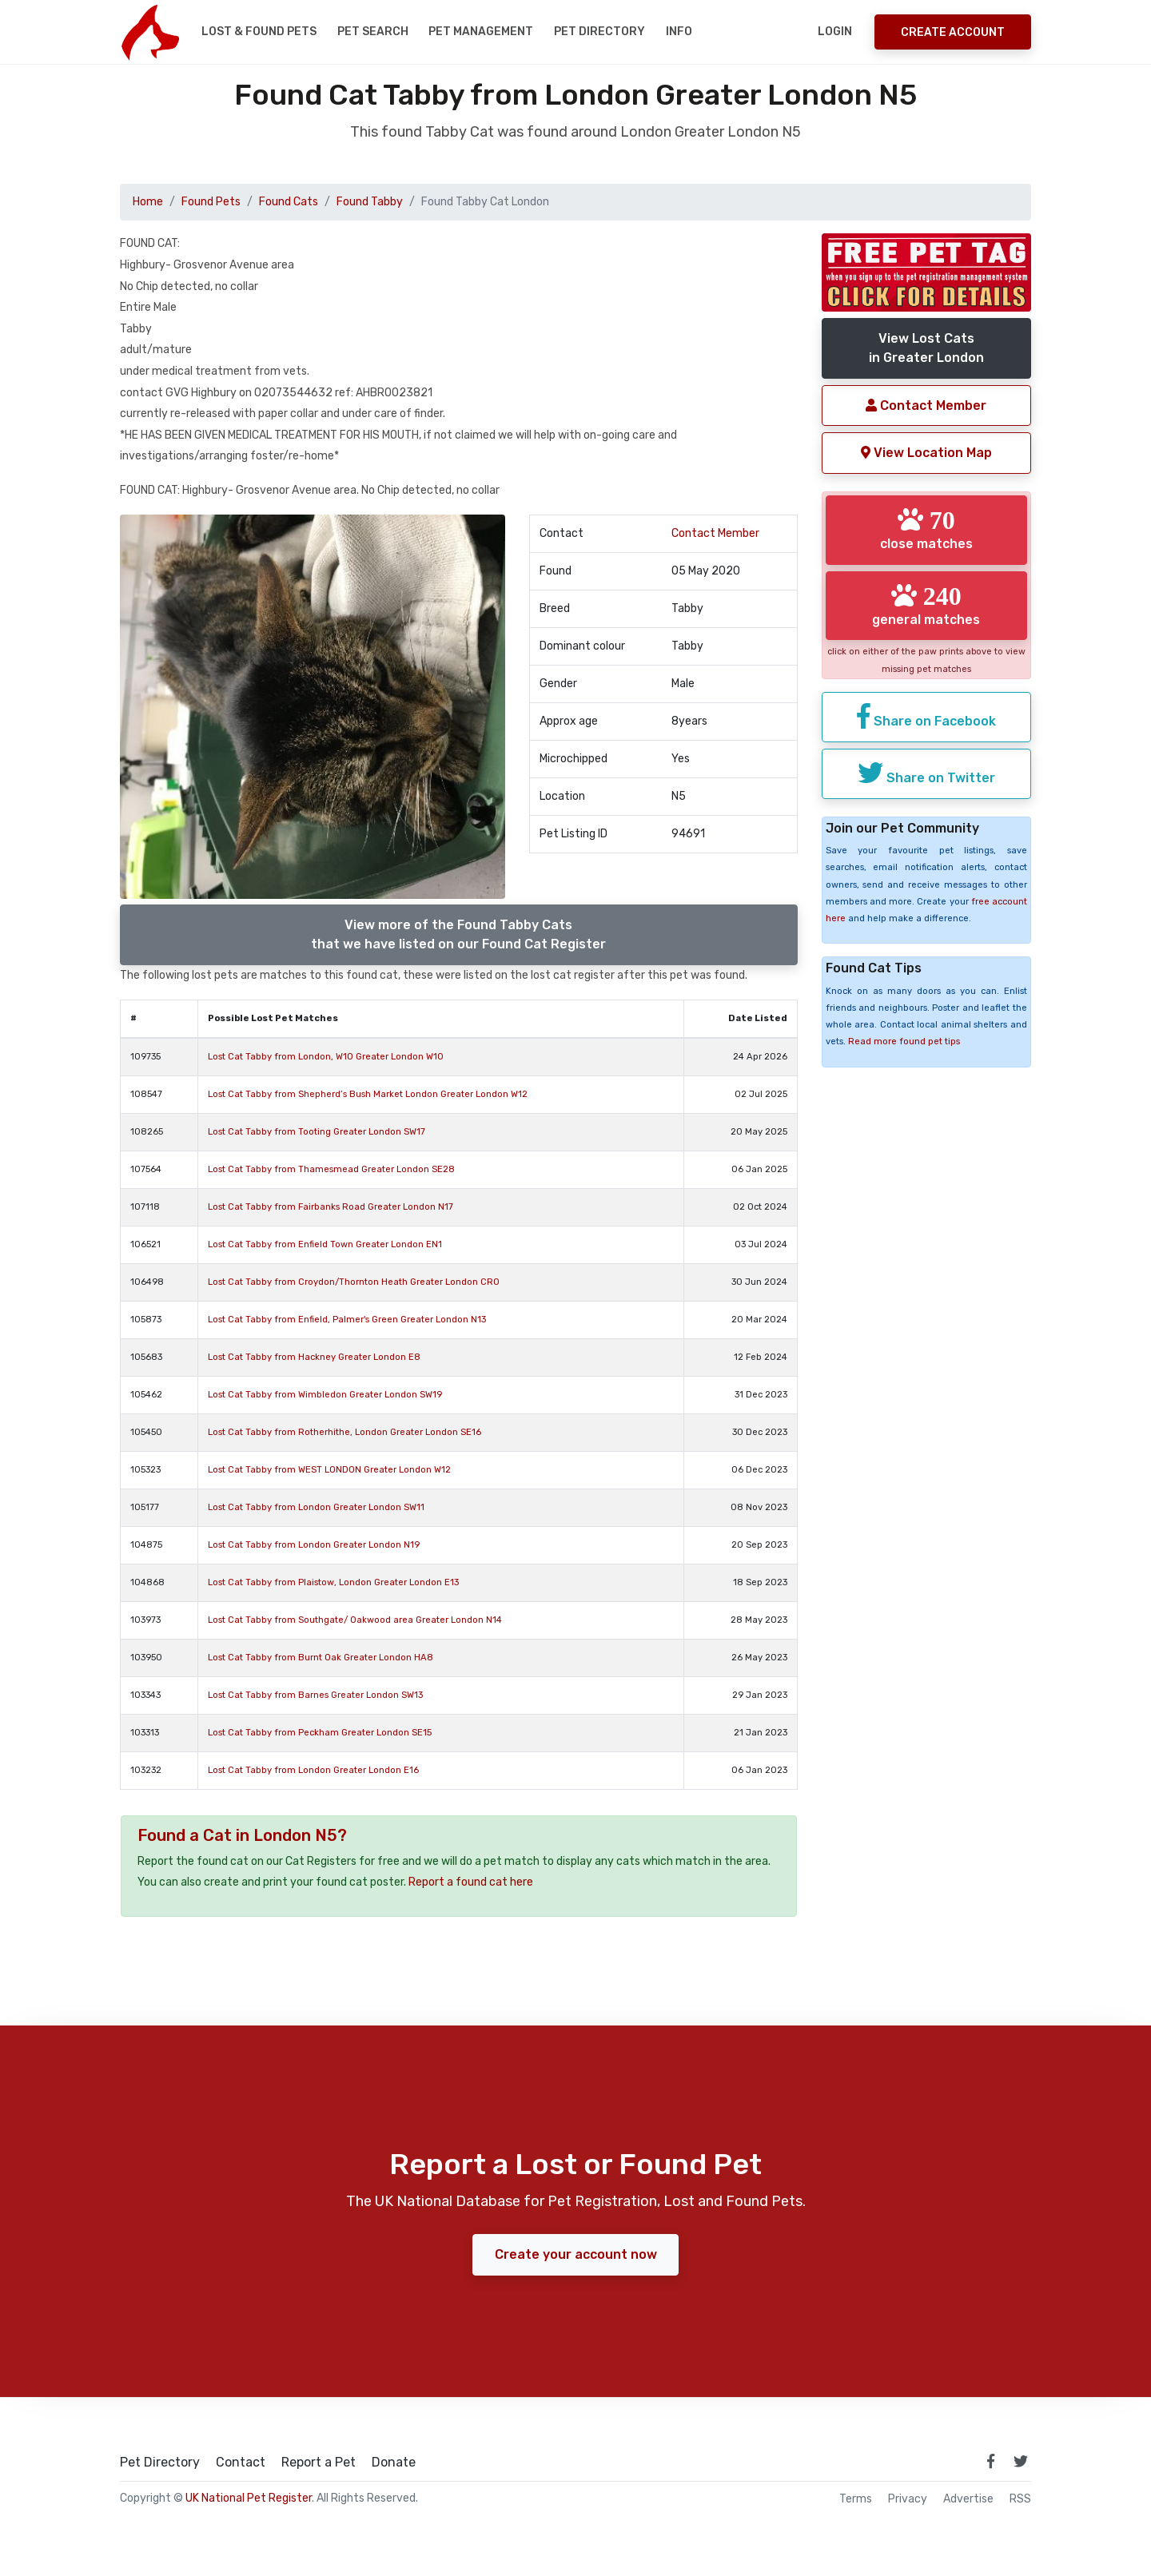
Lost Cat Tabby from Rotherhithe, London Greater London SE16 (344, 1432)
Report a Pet (318, 2462)
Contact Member (715, 533)
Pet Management (480, 31)
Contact (240, 2462)
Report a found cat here (470, 1882)
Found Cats (288, 202)
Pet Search (372, 31)
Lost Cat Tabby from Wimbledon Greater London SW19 (325, 1394)
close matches (926, 529)
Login (835, 31)
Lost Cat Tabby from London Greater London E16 (313, 1770)
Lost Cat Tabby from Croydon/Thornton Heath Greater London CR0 (354, 1282)
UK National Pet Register (248, 2498)
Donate (394, 2462)
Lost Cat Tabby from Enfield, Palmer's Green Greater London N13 (347, 1319)
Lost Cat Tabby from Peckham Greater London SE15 (320, 1732)
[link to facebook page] (990, 2461)
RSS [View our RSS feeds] (1020, 2499)
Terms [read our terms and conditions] (855, 2499)
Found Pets (211, 202)
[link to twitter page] (1020, 2461)
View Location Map (926, 452)
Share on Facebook (926, 716)
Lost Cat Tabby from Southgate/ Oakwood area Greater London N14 (355, 1620)
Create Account (953, 32)
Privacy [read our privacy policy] (907, 2499)
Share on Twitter (926, 772)
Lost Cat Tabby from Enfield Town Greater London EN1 (325, 1244)
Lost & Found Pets (259, 31)
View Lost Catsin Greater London (926, 348)
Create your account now (576, 2254)
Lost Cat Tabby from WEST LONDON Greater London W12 (329, 1470)
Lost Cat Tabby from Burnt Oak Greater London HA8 (320, 1657)
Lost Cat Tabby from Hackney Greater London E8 (314, 1357)
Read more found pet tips (904, 1041)
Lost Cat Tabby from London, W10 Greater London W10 (326, 1056)
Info (679, 31)
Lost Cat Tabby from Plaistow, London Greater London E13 (333, 1582)
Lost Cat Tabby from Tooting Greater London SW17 (316, 1132)
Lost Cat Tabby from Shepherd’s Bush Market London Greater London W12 (368, 1094)
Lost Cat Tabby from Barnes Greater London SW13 (315, 1695)
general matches (926, 604)
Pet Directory (599, 31)
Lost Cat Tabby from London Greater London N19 (314, 1545)
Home (148, 202)
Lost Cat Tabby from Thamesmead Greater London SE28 (331, 1169)
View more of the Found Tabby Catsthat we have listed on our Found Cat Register (458, 934)
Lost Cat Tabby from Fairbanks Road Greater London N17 (330, 1207)
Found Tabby (370, 202)
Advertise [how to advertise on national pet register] (968, 2499)
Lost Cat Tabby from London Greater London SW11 (316, 1507)
